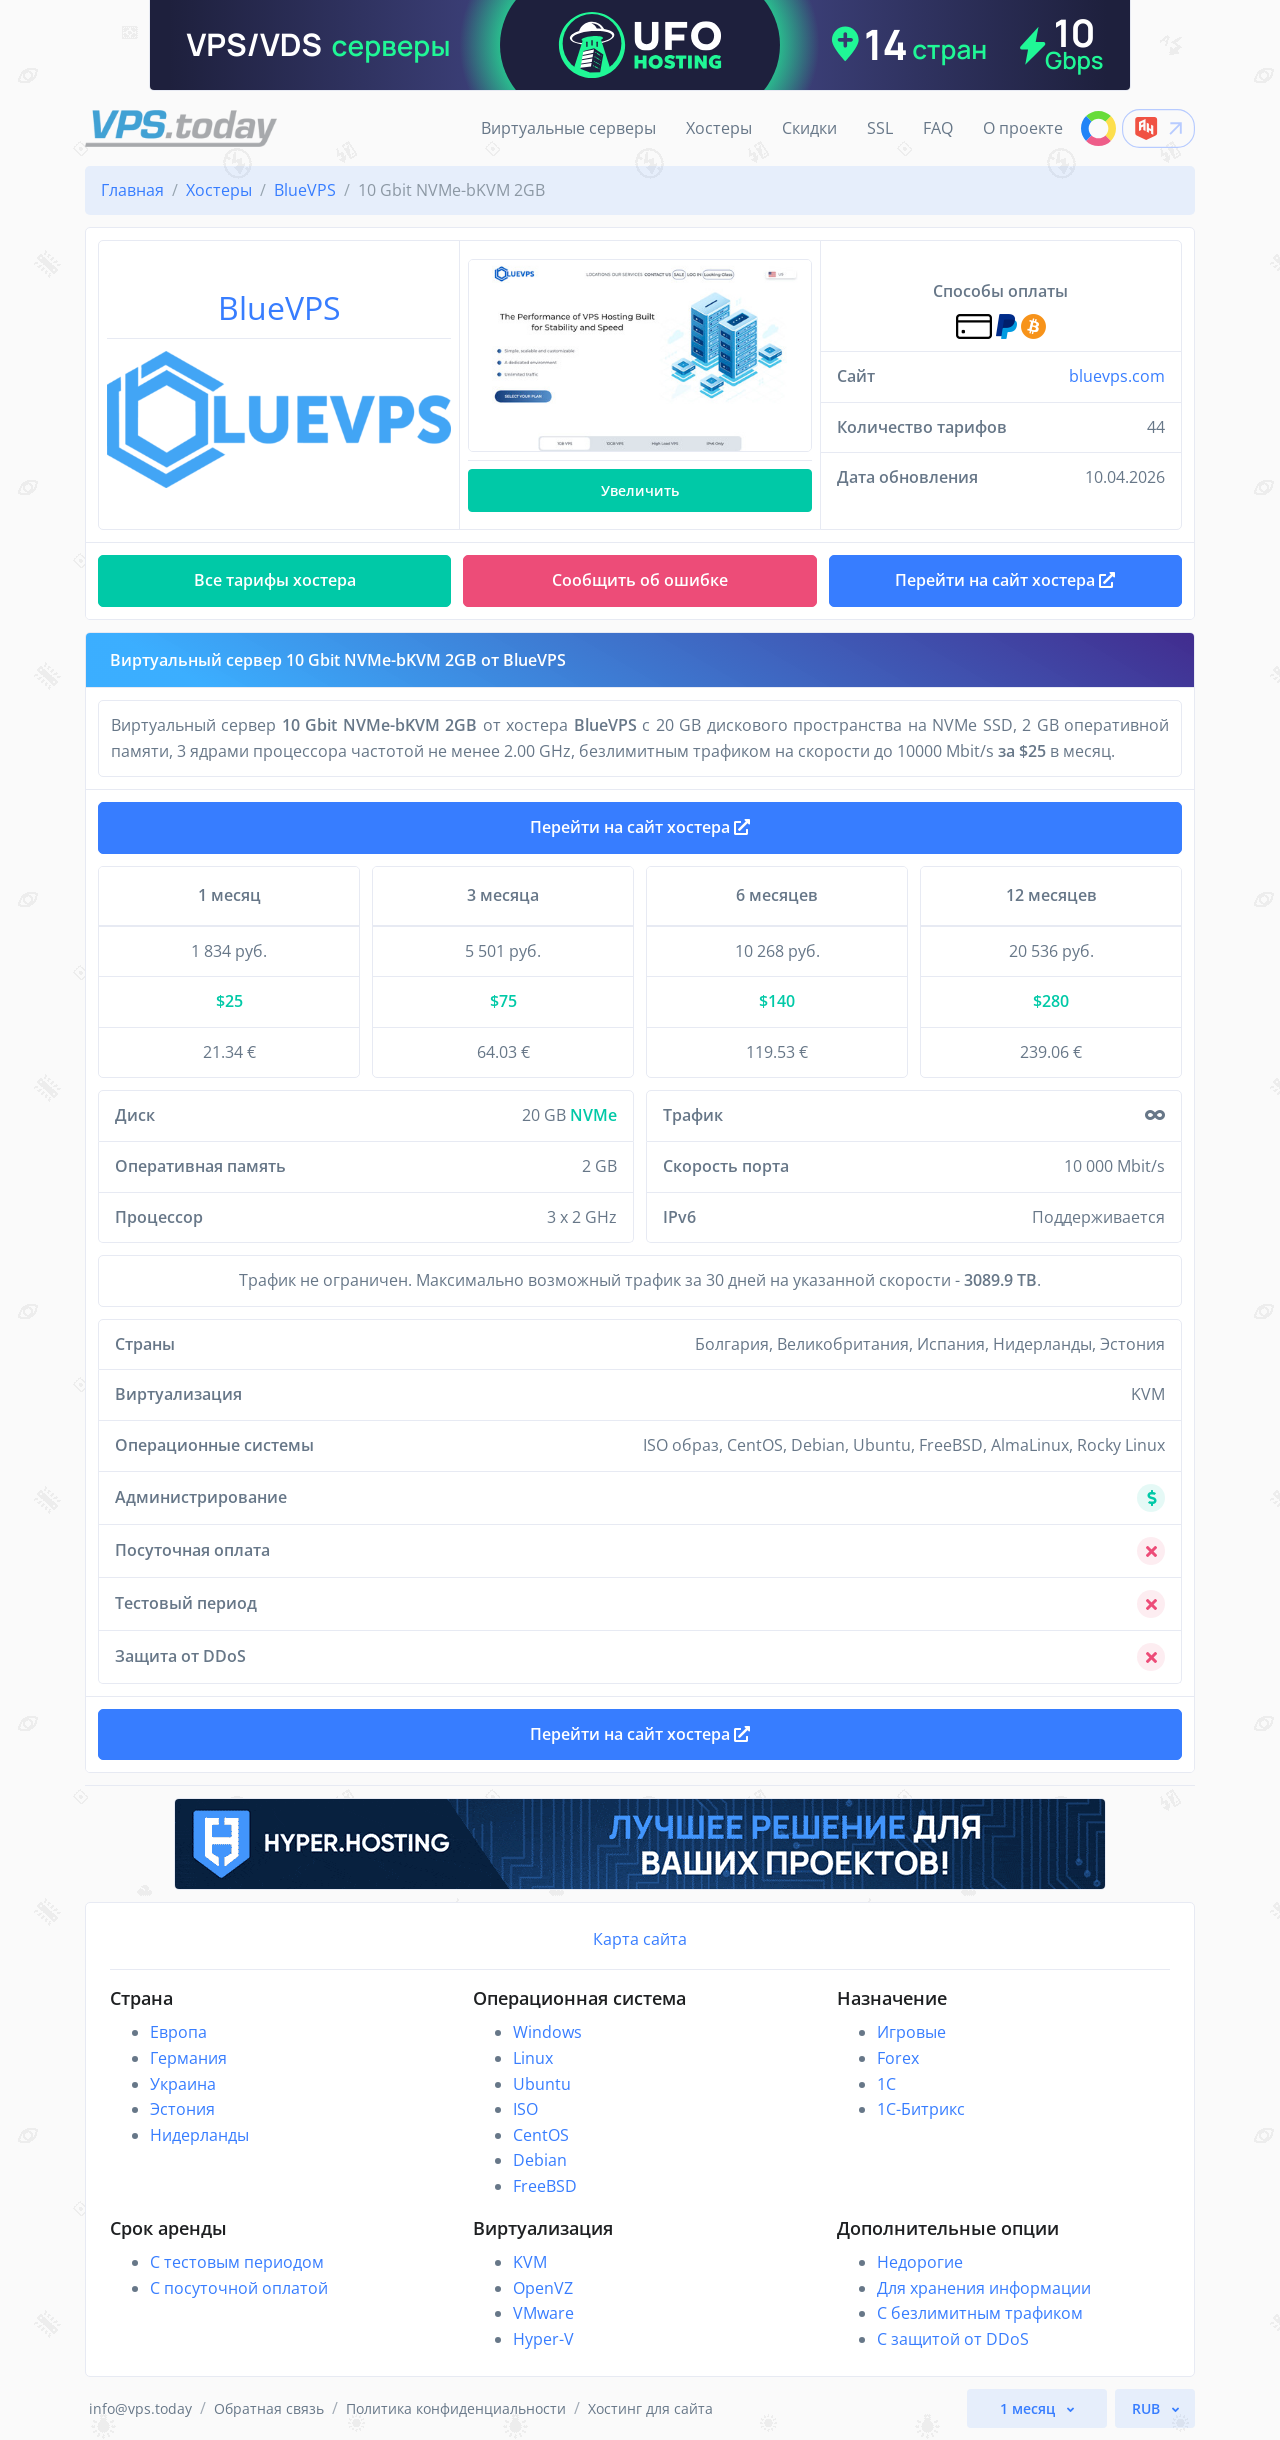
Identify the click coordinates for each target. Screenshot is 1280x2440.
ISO (525, 2109)
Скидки (809, 128)
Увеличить (640, 490)
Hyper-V (543, 2339)
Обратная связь (269, 2408)
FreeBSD (545, 2186)
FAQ (938, 128)
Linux (533, 2058)
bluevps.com (1117, 376)
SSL (880, 128)
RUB (1148, 2408)
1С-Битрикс (921, 2109)
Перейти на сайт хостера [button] (1005, 580)
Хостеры (719, 128)
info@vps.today (140, 2408)
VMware (543, 2313)
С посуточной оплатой (239, 2288)
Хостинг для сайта (650, 2408)
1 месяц (1029, 2408)
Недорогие (920, 2262)
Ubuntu (542, 2084)
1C (886, 2084)
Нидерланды (199, 2135)
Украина (183, 2084)
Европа (178, 2032)
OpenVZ (543, 2288)
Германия (188, 2058)
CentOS (541, 2135)
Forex (898, 2058)
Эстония (182, 2109)
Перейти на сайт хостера (640, 827)
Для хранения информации (984, 2288)
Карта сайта (640, 1939)
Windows (547, 2032)
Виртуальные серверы (568, 128)
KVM (530, 2262)
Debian (540, 2160)
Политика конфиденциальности (456, 2408)
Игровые (911, 2032)
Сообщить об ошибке (640, 580)
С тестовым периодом (237, 2262)
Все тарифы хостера (275, 580)
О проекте (1023, 128)
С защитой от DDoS (953, 2339)
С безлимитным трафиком (980, 2313)
